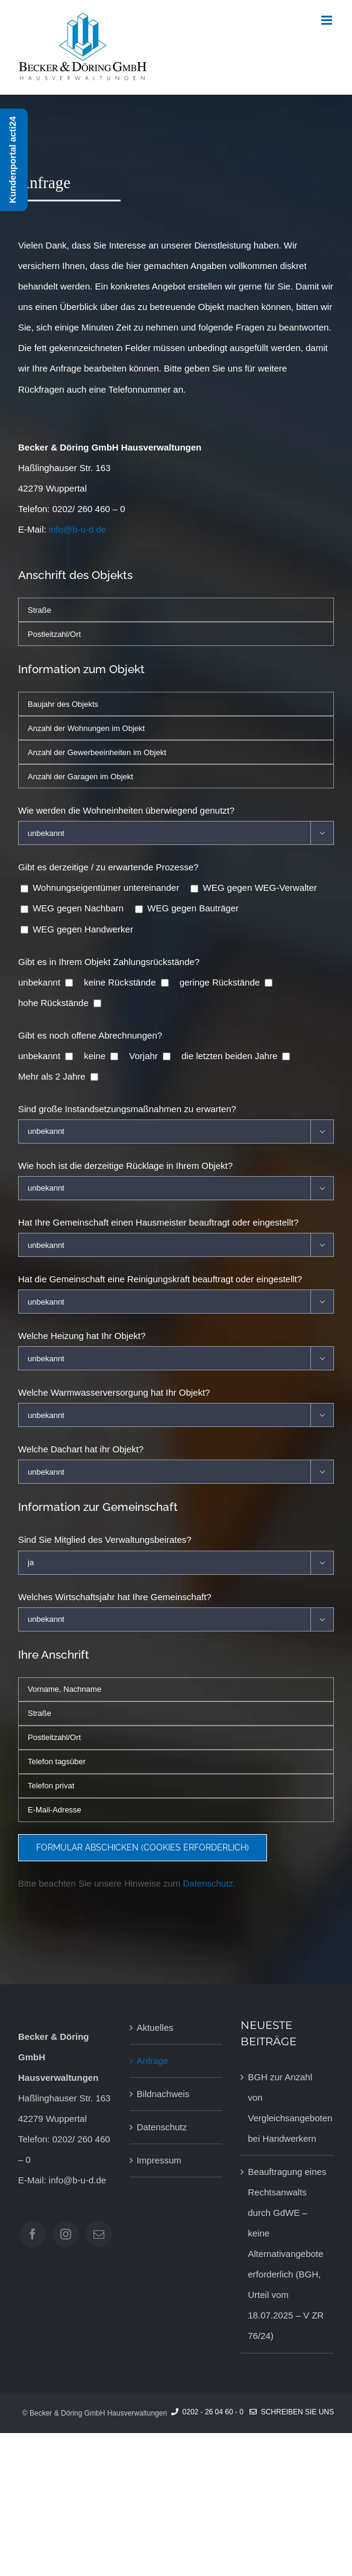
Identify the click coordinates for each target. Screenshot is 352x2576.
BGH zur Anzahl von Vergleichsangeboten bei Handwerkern (288, 2108)
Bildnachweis (163, 2094)
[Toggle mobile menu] (327, 20)
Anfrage (153, 2060)
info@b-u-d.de (77, 529)
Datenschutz (162, 2127)
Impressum (159, 2160)
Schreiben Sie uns (292, 2412)
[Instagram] (65, 2234)
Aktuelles (155, 2027)
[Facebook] (32, 2234)
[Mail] (99, 2234)
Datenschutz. (209, 1883)
